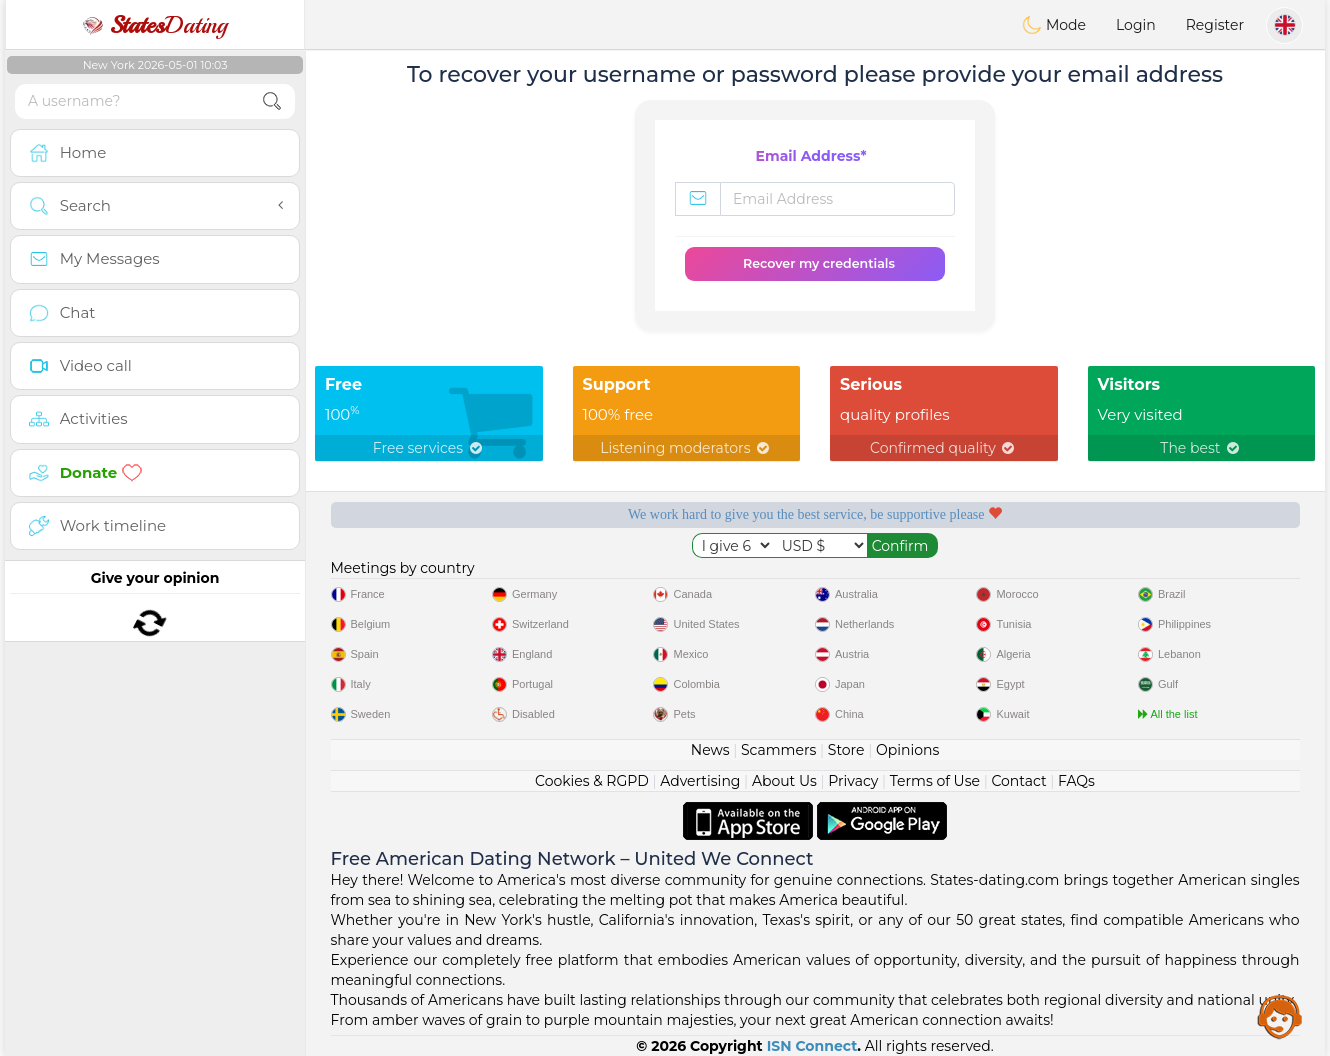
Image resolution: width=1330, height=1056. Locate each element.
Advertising (700, 781)
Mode (1054, 25)
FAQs (1076, 781)
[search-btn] (272, 101)
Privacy (853, 781)
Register (1215, 25)
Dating (155, 25)
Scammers (778, 750)
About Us (784, 781)
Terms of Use (935, 781)
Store (846, 750)
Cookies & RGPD (592, 781)
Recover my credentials (819, 263)
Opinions (907, 750)
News (710, 750)
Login (1136, 25)
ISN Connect (812, 1046)
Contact (1018, 781)
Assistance (1280, 1016)
